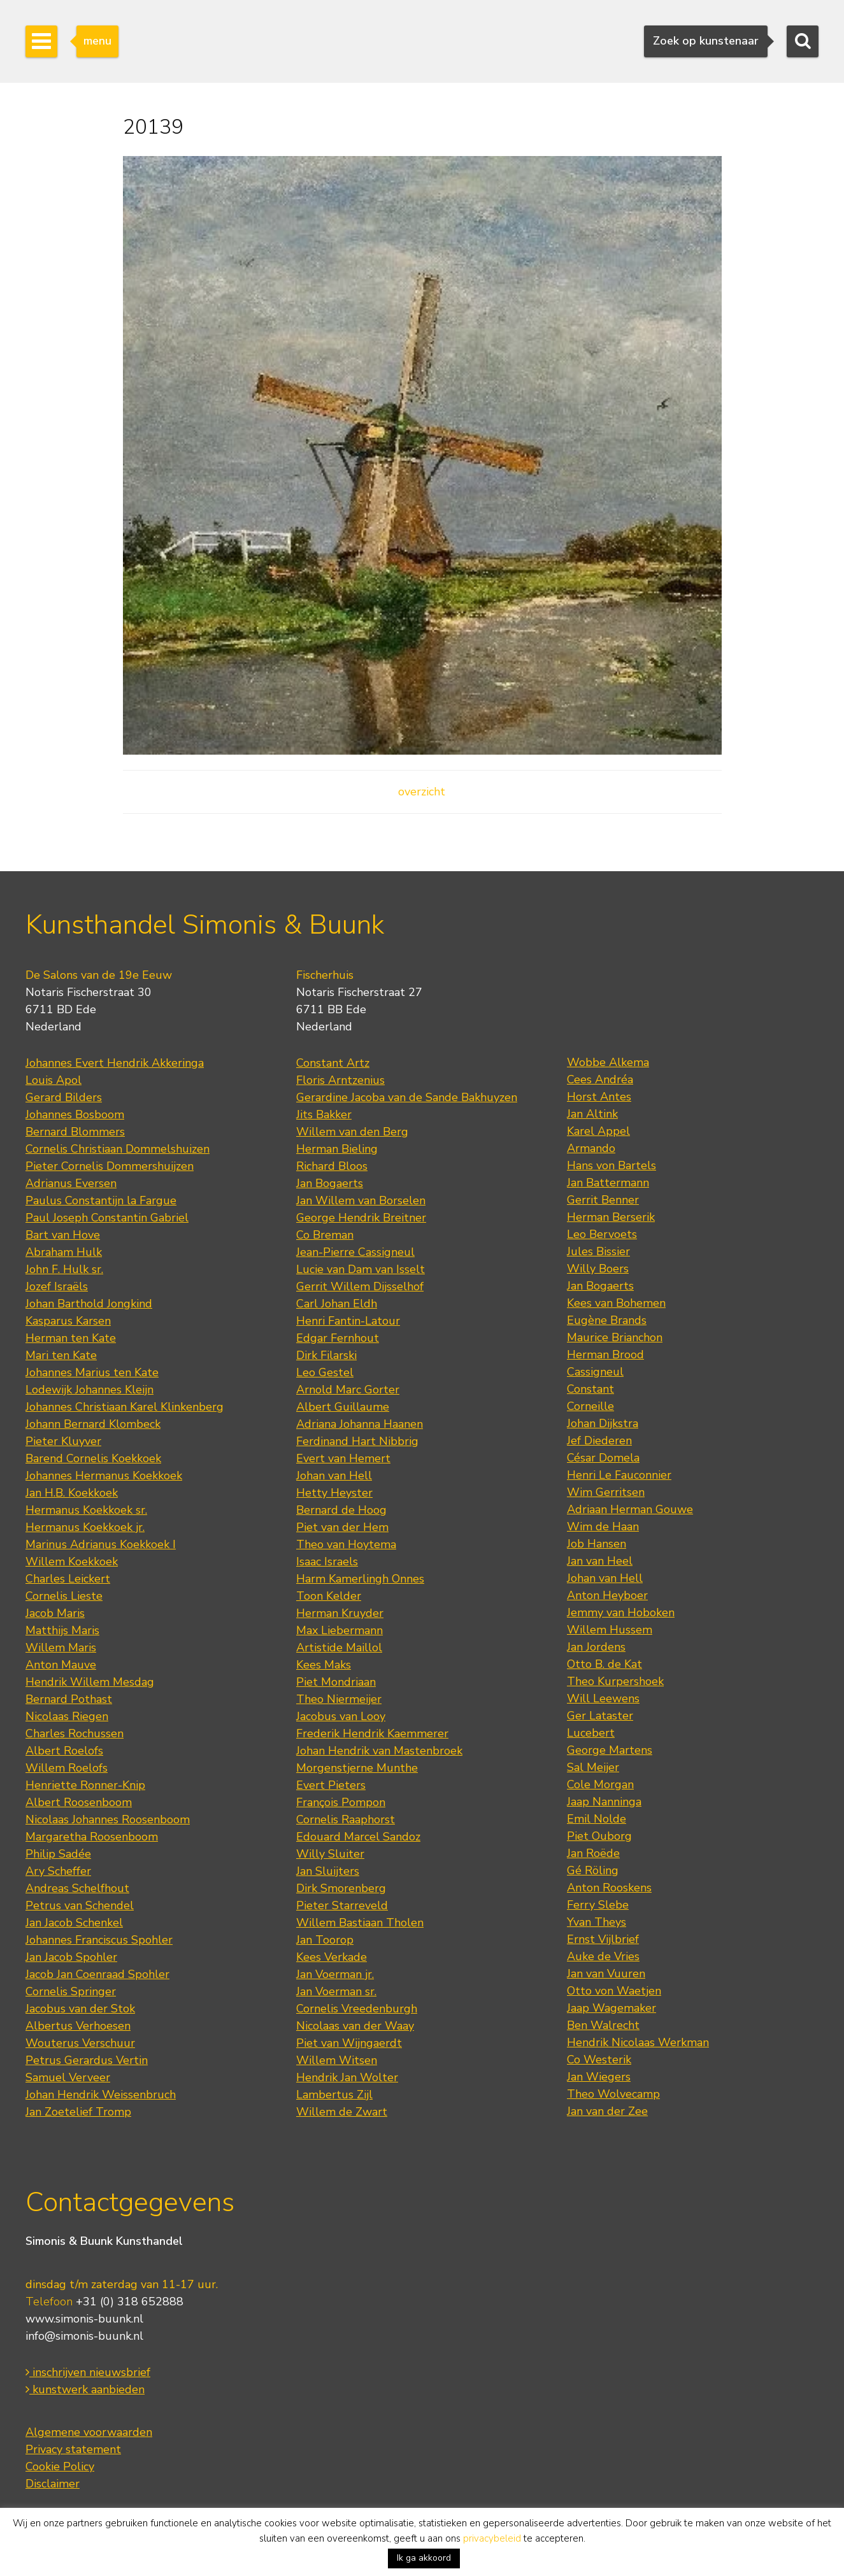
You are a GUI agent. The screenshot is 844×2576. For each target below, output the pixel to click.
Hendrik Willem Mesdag (89, 1682)
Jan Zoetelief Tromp (78, 2111)
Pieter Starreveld (342, 1905)
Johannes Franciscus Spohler (99, 1939)
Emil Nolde (596, 1818)
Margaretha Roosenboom (91, 1836)
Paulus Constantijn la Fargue (100, 1200)
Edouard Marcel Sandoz (358, 1836)
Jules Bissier (598, 1251)
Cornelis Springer (70, 1991)
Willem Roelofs (66, 1767)
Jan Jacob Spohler (71, 1957)
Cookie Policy (59, 2466)
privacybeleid (492, 2538)
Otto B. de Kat (604, 1664)
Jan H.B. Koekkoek (71, 1492)
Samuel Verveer (67, 2077)
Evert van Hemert (343, 1458)
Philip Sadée (58, 1853)
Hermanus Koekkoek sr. (86, 1510)
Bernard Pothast (68, 1699)
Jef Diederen (599, 1440)
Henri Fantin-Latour (348, 1320)
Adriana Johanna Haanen (359, 1424)
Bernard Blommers (75, 1131)
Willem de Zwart (341, 2111)
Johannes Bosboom (74, 1114)
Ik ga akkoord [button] (424, 2558)
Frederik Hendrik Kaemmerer (372, 1733)
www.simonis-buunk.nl (84, 2318)
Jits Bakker (324, 1114)
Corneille (590, 1406)
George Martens (609, 1750)
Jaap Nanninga (604, 1801)
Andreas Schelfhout (77, 1888)
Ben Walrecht (603, 2025)
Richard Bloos (332, 1166)
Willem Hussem (609, 1629)
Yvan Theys (596, 1922)
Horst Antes (599, 1096)
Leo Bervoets (602, 1234)
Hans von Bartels (611, 1165)
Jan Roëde (593, 1853)
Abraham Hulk (63, 1252)
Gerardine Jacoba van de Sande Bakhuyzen (406, 1097)
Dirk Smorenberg (341, 1888)
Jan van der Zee (607, 2111)
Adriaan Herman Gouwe (630, 1509)
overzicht (421, 791)
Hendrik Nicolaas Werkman (638, 2042)
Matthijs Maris (62, 1630)
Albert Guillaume (342, 1406)
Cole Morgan (600, 1784)
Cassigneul (595, 1371)
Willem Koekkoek (71, 1561)
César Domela (603, 1457)
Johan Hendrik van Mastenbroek (379, 1750)
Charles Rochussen (74, 1733)
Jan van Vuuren (606, 1973)
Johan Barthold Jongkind (88, 1303)
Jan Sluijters (327, 1871)
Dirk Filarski (326, 1355)
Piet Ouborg (599, 1836)
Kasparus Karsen (68, 1320)
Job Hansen (596, 1543)
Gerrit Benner (603, 1199)
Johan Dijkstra (602, 1423)
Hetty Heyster (334, 1492)
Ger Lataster (600, 1715)
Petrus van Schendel (79, 1905)
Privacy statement (73, 2449)
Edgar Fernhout (337, 1338)
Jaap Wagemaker (611, 2008)
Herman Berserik (611, 1217)
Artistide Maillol (339, 1647)
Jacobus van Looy (340, 1716)
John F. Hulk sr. (64, 1269)
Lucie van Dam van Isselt (360, 1269)
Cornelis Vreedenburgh (356, 2008)
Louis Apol (53, 1080)
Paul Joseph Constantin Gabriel (107, 1217)
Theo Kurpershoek (615, 1681)
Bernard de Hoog (341, 1510)
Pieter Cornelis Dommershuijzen (109, 1166)
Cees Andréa (600, 1079)
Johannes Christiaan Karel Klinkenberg (124, 1406)
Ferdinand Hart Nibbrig (357, 1441)
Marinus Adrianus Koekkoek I (100, 1544)
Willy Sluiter (330, 1853)
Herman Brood (605, 1354)
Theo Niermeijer (339, 1699)
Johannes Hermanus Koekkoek (103, 1475)
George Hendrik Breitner (361, 1217)
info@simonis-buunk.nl (84, 2336)
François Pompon (340, 1802)
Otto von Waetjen (614, 1990)
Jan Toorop (325, 1939)
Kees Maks (323, 1664)
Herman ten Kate (70, 1338)
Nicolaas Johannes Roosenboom (107, 1819)
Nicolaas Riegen (66, 1716)
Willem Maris (60, 1647)
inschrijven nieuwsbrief (87, 2372)
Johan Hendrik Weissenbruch (100, 2094)
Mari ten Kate (61, 1355)
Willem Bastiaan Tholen (360, 1922)
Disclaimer (52, 2483)
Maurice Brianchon (614, 1337)
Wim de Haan (603, 1526)
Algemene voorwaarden (88, 2432)
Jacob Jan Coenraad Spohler (97, 1974)
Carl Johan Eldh (336, 1303)
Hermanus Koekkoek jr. (85, 1527)
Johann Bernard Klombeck (93, 1424)
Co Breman (325, 1234)
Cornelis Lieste (64, 1596)
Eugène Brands (607, 1320)
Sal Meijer (593, 1767)
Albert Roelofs (64, 1750)
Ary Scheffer (58, 1871)
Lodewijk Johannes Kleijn (89, 1389)
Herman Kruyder (339, 1613)
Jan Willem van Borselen (361, 1200)
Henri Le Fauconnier (619, 1475)
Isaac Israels (327, 1561)
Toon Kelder (328, 1596)
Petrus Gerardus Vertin (86, 2060)
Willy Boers (598, 1268)
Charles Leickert (67, 1578)
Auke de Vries (603, 1956)
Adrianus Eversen (71, 1183)
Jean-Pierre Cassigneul (355, 1252)
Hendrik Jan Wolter (347, 2077)
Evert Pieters (331, 1785)
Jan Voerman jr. (335, 1974)
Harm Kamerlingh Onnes (360, 1578)
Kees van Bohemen (616, 1303)
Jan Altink (592, 1113)
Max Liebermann (339, 1630)
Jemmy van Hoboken (621, 1612)
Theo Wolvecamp (613, 2094)
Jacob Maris (55, 1613)
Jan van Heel (600, 1561)
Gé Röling (593, 1870)
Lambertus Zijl (334, 2094)
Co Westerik (599, 2059)
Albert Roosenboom (78, 1802)
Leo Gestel (325, 1372)
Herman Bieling (337, 1148)
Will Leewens (603, 1698)
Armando (591, 1148)
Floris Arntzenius (340, 1080)
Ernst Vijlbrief (603, 1939)
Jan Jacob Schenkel (74, 1922)
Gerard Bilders (63, 1097)
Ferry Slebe (598, 1904)
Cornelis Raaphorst (345, 1819)
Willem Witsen (336, 2060)
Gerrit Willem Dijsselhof (360, 1286)
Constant (590, 1389)
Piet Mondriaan (336, 1682)
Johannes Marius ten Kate (92, 1372)
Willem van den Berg (352, 1131)
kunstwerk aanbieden (85, 2389)
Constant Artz (332, 1063)
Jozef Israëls (56, 1286)
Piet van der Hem (342, 1527)
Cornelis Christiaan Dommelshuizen (117, 1148)
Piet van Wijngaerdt (349, 2043)
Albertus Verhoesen (78, 2025)
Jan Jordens (596, 1646)
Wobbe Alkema (608, 1062)
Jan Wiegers (599, 2076)
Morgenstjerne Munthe (357, 1767)
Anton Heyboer (607, 1595)
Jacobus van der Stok (80, 2008)
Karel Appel (598, 1131)
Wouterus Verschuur (80, 2043)
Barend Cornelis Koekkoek (93, 1458)
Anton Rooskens (609, 1887)
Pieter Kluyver (63, 1441)
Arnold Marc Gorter (347, 1389)
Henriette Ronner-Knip (85, 1785)
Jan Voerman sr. (336, 1991)
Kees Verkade (331, 1957)
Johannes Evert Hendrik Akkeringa (114, 1063)
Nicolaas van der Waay (355, 2025)
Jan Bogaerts (329, 1183)
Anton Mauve (60, 1664)
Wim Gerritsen (606, 1492)
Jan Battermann (608, 1182)
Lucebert (591, 1732)
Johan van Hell (334, 1475)
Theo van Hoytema (346, 1544)
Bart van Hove (62, 1234)
